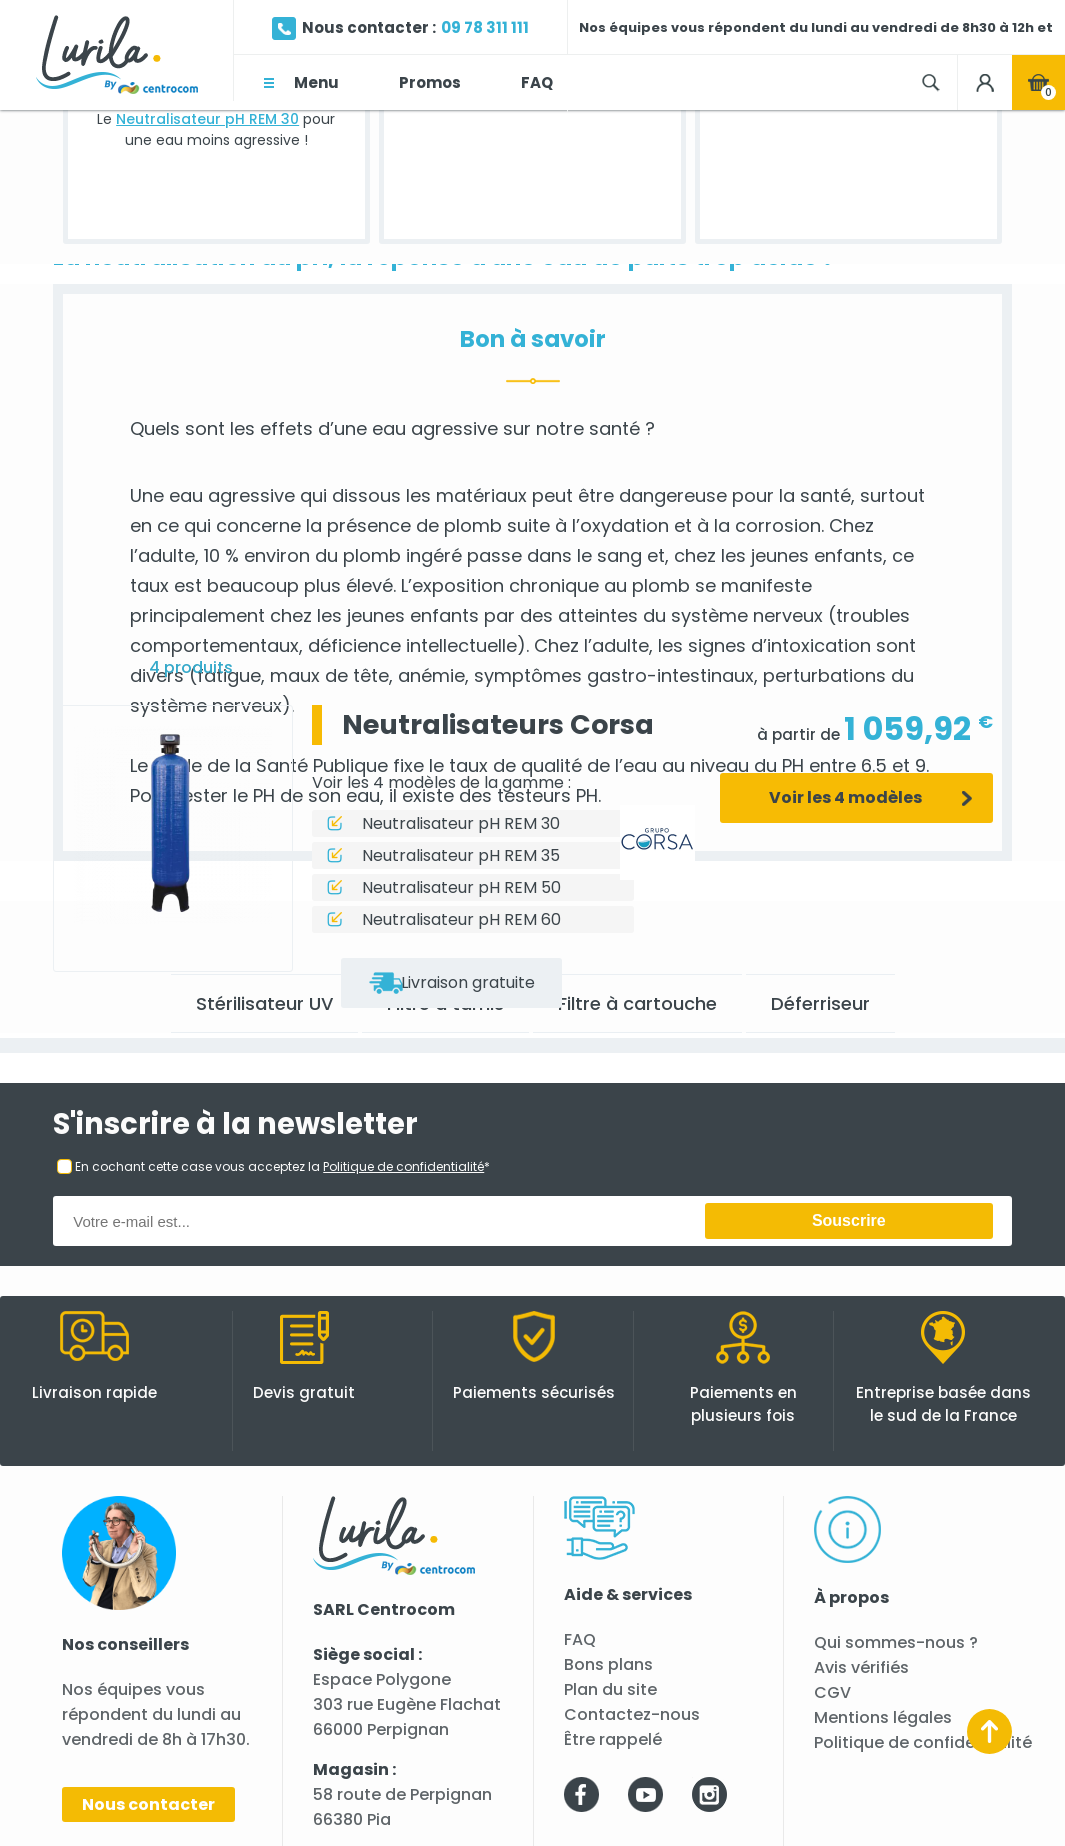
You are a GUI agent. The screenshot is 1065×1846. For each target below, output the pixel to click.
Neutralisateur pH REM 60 (461, 919)
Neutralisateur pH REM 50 (461, 887)
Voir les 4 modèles (845, 797)
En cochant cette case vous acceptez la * (282, 1166)
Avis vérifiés (861, 1667)
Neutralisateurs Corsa (498, 724)
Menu (316, 82)
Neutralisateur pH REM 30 (207, 119)
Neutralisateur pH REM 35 (461, 855)
